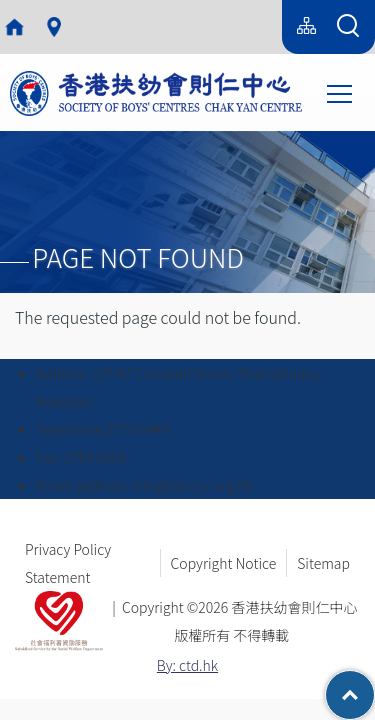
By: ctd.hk (187, 665)
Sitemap (323, 563)
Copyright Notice (224, 563)
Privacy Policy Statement (68, 563)
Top (374, 685)
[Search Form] (348, 27)
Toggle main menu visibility (341, 92)
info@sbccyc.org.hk (192, 485)
